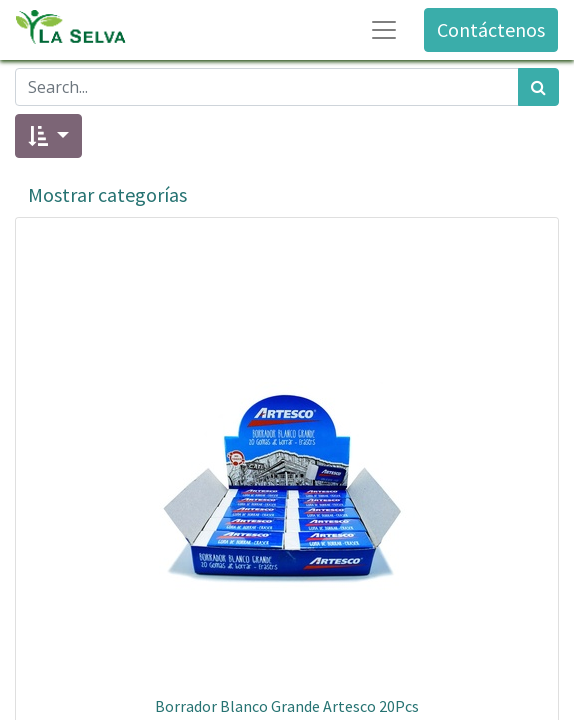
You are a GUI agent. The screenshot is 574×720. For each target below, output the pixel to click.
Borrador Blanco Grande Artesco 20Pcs (287, 706)
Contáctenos (491, 29)
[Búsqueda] (538, 87)
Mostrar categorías (107, 194)
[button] (48, 136)
